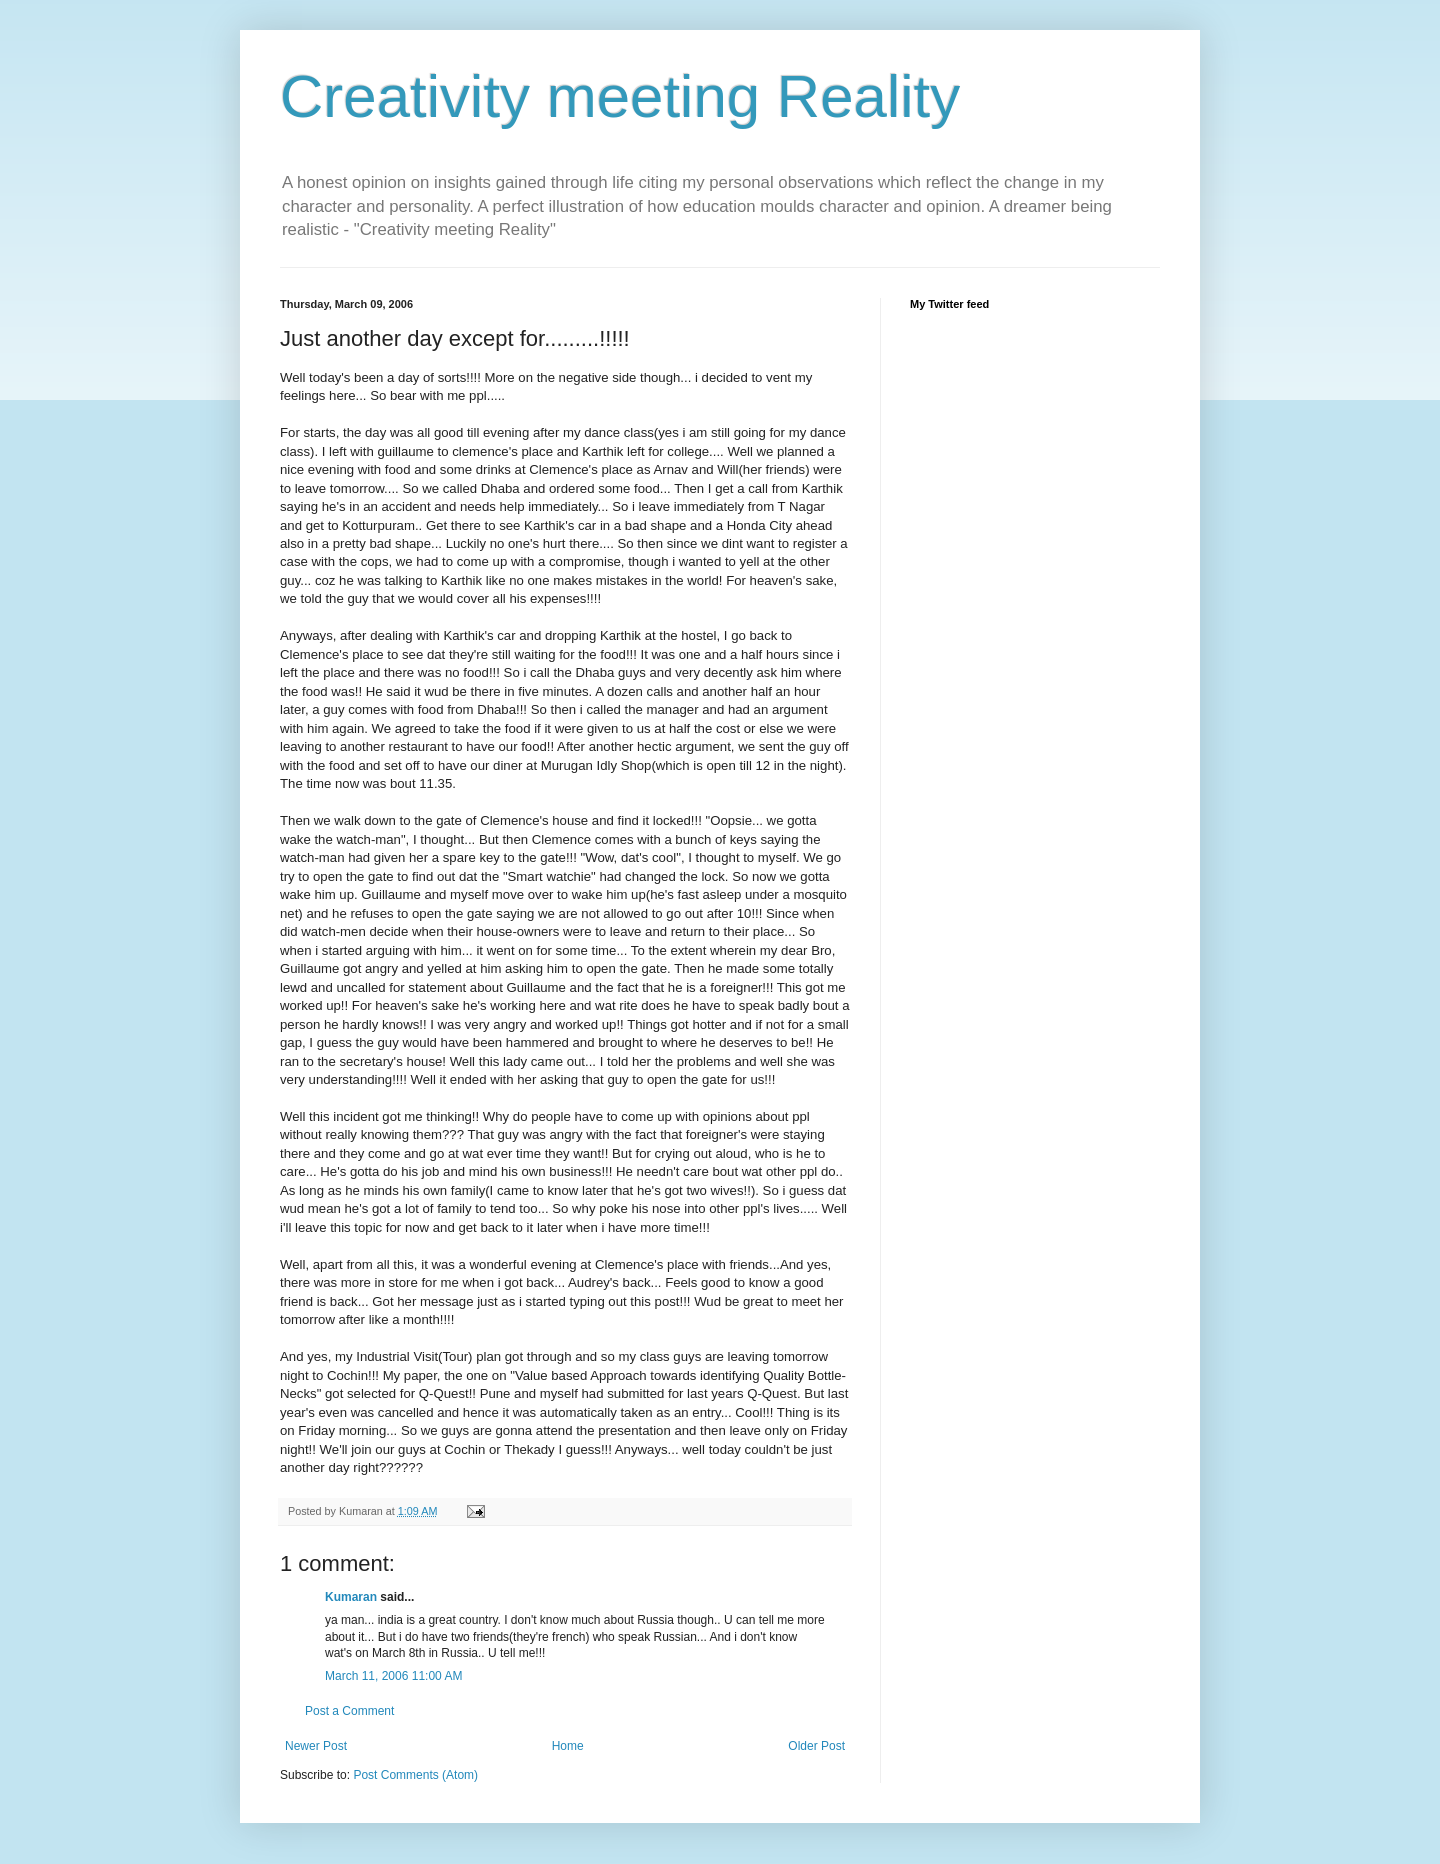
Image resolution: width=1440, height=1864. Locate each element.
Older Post (816, 1746)
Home (568, 1746)
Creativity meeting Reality (620, 96)
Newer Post (316, 1746)
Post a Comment (349, 1711)
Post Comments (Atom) (415, 1775)
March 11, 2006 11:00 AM (393, 1676)
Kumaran (351, 1597)
